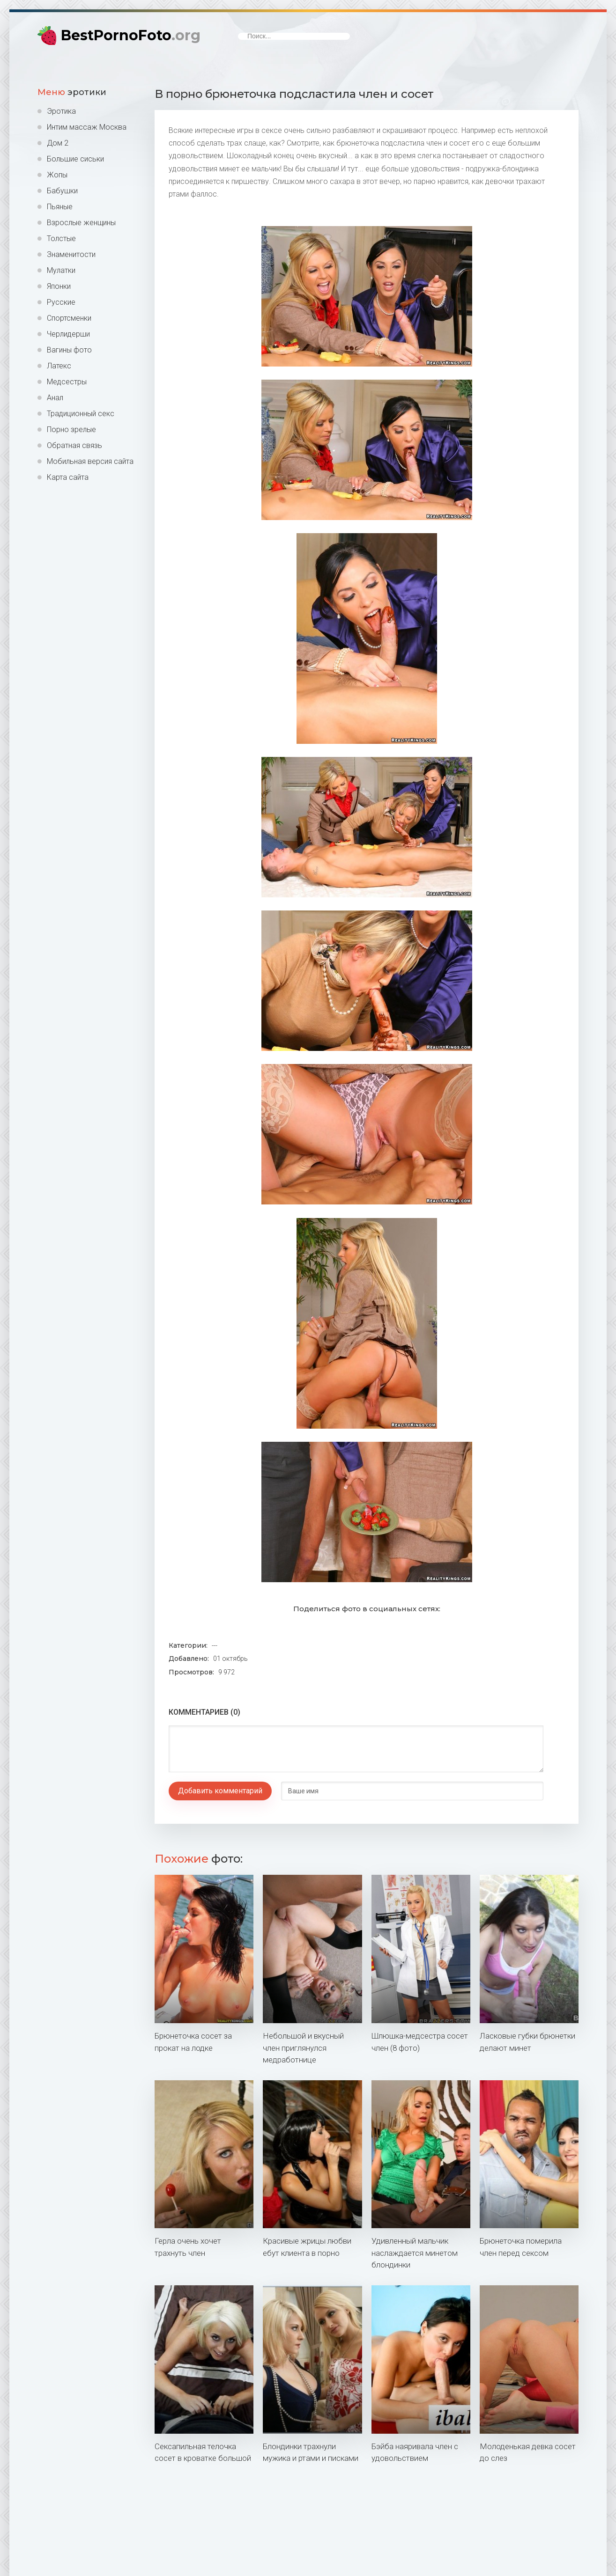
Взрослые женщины (81, 222)
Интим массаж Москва (86, 127)
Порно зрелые (71, 429)
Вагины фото (69, 349)
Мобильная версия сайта (90, 461)
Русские (61, 302)
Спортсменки (69, 318)
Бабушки (62, 190)
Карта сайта (68, 477)
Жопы (57, 174)
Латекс (59, 365)
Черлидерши (68, 334)
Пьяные (60, 206)
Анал (55, 397)
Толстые (61, 238)
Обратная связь (74, 445)
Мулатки (61, 270)
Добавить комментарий (220, 1790)
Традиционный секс (80, 413)
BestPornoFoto (130, 35)
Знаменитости (71, 254)
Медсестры (67, 381)
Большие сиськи (75, 158)
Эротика (61, 111)
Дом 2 (57, 143)
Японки (59, 286)
